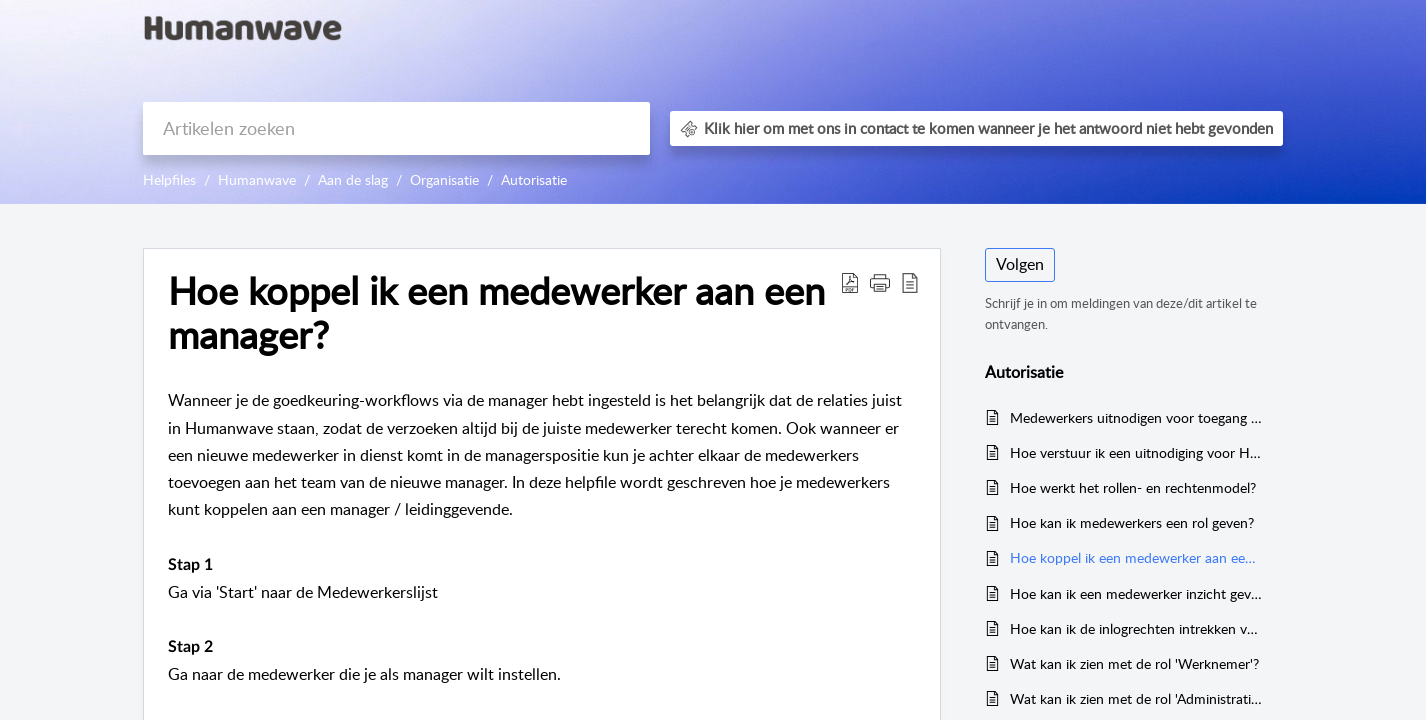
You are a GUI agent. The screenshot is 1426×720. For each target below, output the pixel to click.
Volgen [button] (1020, 264)
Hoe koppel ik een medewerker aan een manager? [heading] (496, 313)
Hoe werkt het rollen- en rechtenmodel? (1133, 487)
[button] (850, 282)
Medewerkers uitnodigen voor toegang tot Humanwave (1136, 417)
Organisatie (444, 179)
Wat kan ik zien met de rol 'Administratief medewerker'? (1136, 698)
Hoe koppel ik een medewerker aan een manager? (1136, 557)
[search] (396, 128)
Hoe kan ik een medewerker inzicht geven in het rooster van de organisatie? (1136, 593)
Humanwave (257, 179)
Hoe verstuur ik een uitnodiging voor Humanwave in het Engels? (1136, 452)
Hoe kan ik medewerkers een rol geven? (1132, 522)
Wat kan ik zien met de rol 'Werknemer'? (1134, 663)
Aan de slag (353, 179)
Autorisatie (534, 179)
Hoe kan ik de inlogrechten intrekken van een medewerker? (1136, 628)
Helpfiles (169, 179)
